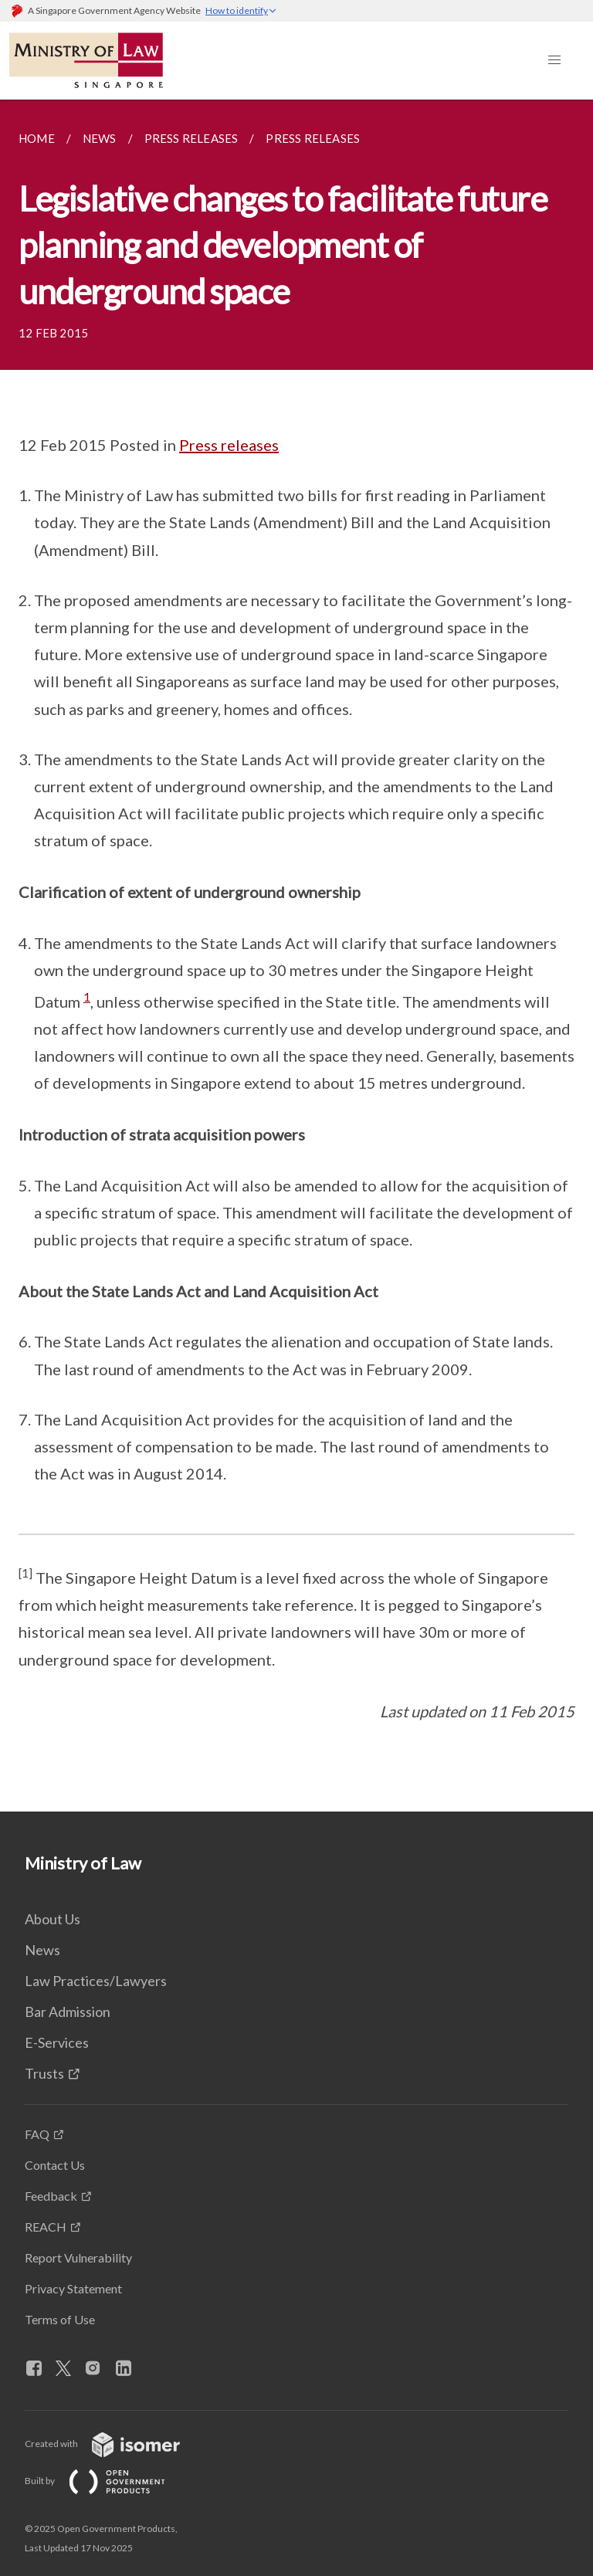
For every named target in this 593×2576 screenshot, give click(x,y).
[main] (296, 956)
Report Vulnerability (78, 2257)
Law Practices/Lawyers (96, 1980)
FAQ (37, 2134)
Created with (115, 2443)
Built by (107, 2480)
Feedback (51, 2195)
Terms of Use (60, 2319)
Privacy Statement (73, 2288)
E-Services (57, 2042)
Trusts (44, 2073)
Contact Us (55, 2164)
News (42, 1949)
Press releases (229, 445)
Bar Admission (67, 2011)
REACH (45, 2226)
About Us (52, 1918)
